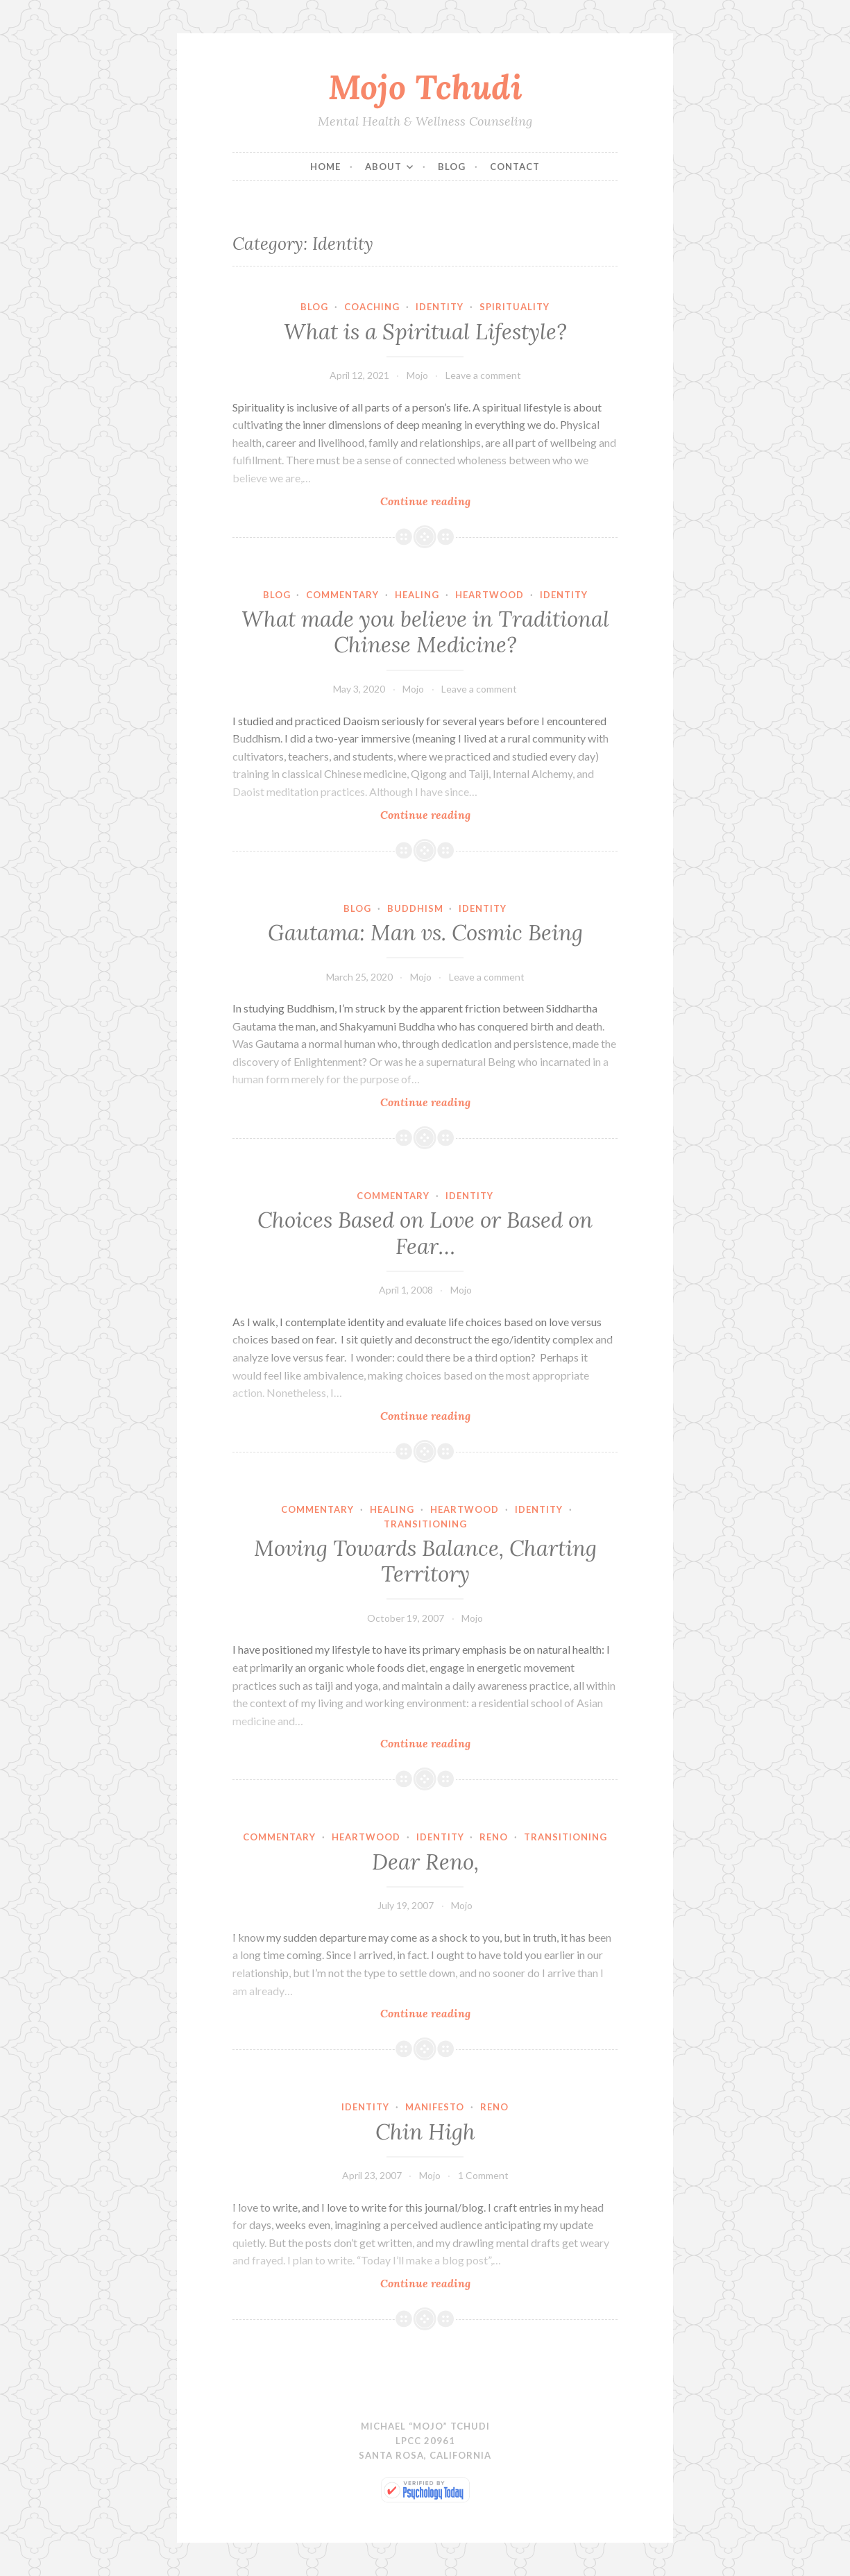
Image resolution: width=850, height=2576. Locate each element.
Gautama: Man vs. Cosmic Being (425, 933)
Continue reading (450, 500)
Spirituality (514, 306)
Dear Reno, (425, 1862)
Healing (417, 594)
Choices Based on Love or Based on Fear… (425, 1233)
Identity (440, 306)
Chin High (425, 2132)
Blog (452, 166)
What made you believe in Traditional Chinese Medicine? (425, 632)
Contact (515, 166)
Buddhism (415, 908)
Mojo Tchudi (425, 86)
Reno (493, 1836)
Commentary (342, 594)
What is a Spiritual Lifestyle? (425, 332)
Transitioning (425, 1524)
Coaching (372, 306)
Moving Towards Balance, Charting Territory (425, 1561)
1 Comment (483, 2175)
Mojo (417, 375)
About (383, 166)
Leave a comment (483, 375)
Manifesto (434, 2106)
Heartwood (489, 594)
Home (325, 166)
